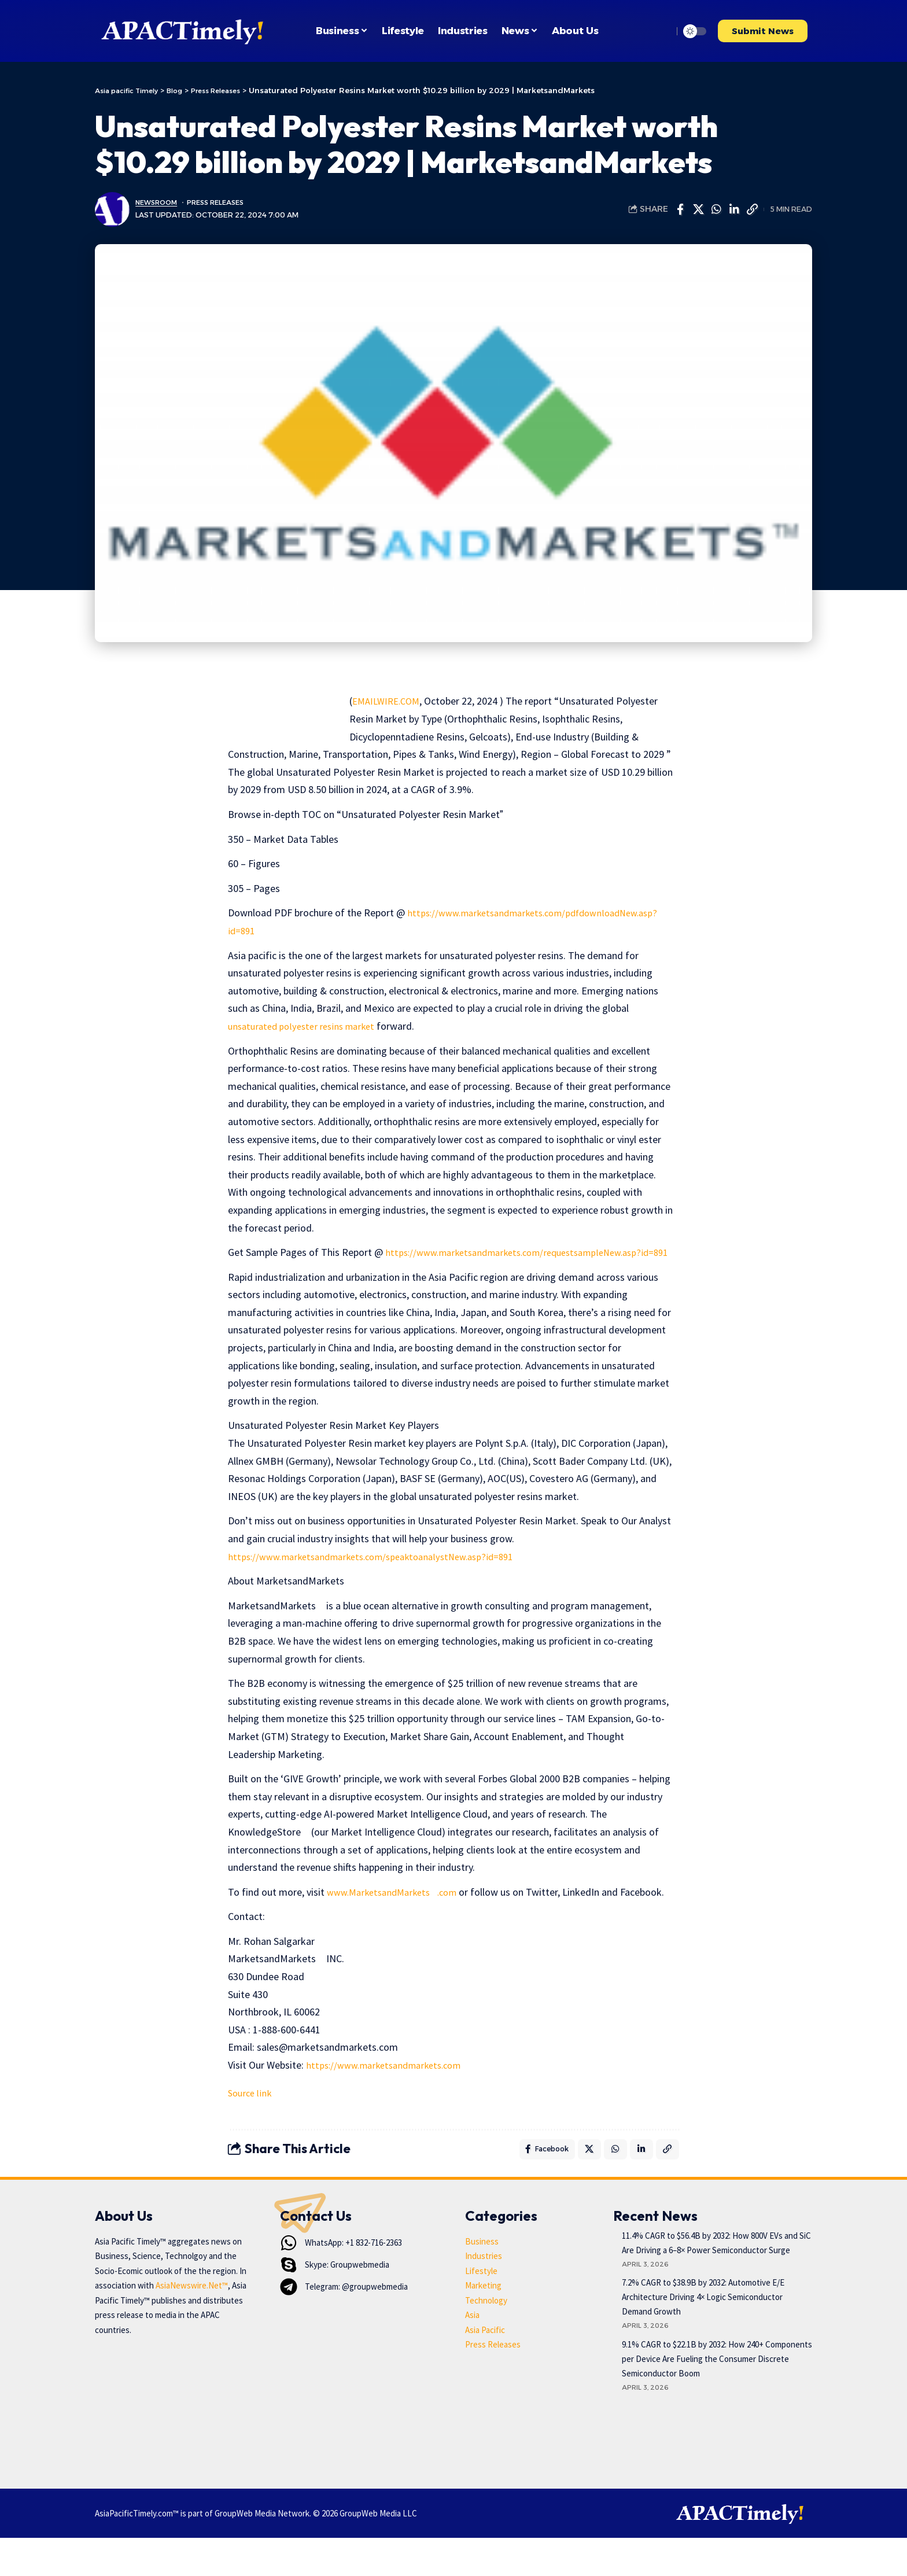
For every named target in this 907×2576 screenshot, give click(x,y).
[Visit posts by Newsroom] (112, 209)
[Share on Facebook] (680, 209)
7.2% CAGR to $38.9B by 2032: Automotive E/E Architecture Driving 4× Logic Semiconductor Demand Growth (703, 2336)
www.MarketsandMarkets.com (398, 1909)
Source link (251, 2128)
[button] (661, 31)
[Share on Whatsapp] (716, 209)
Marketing (483, 2324)
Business (482, 2279)
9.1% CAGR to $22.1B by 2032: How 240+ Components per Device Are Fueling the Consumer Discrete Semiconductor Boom (717, 2397)
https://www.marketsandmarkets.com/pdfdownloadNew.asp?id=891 (377, 930)
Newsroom (159, 202)
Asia (472, 2353)
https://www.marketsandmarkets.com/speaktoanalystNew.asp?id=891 (381, 1573)
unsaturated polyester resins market (307, 1026)
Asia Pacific (485, 2368)
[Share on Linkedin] (734, 209)
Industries (483, 2294)
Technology (486, 2338)
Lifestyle (481, 2309)
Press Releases (225, 202)
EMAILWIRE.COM (388, 700)
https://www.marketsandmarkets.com (389, 2100)
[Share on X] (698, 209)
